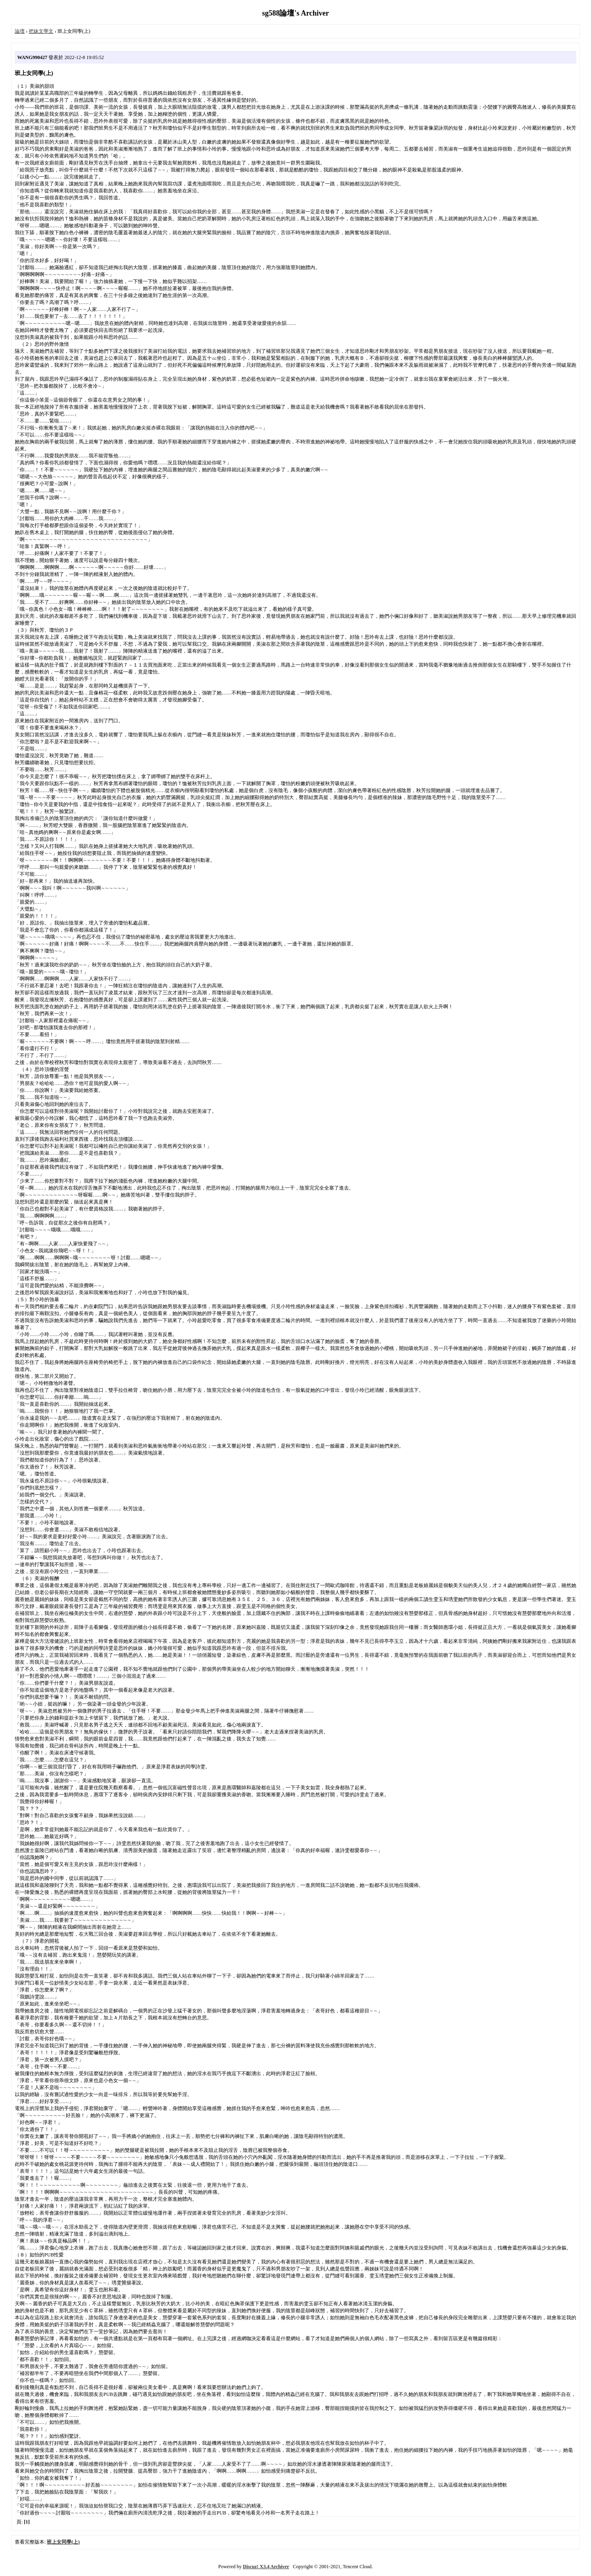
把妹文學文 (41, 31)
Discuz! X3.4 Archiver (266, 2566)
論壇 (20, 31)
